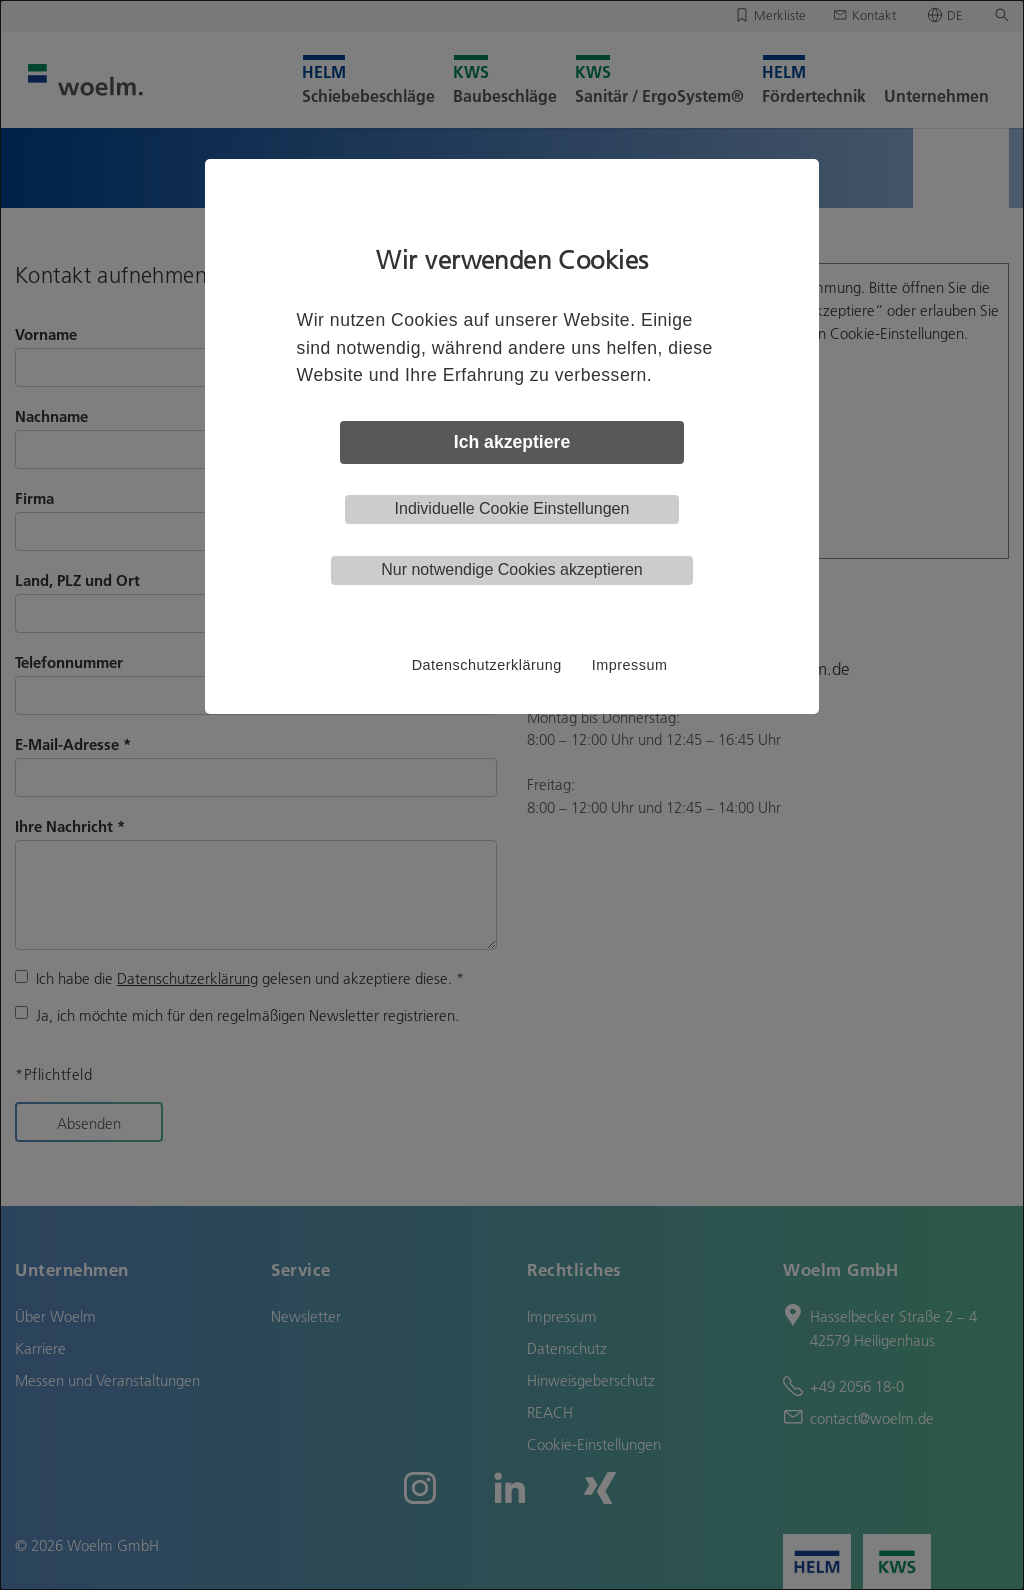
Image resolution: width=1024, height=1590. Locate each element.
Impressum (630, 665)
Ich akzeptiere (512, 442)
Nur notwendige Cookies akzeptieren (511, 569)
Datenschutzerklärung (487, 665)
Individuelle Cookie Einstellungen (512, 508)
